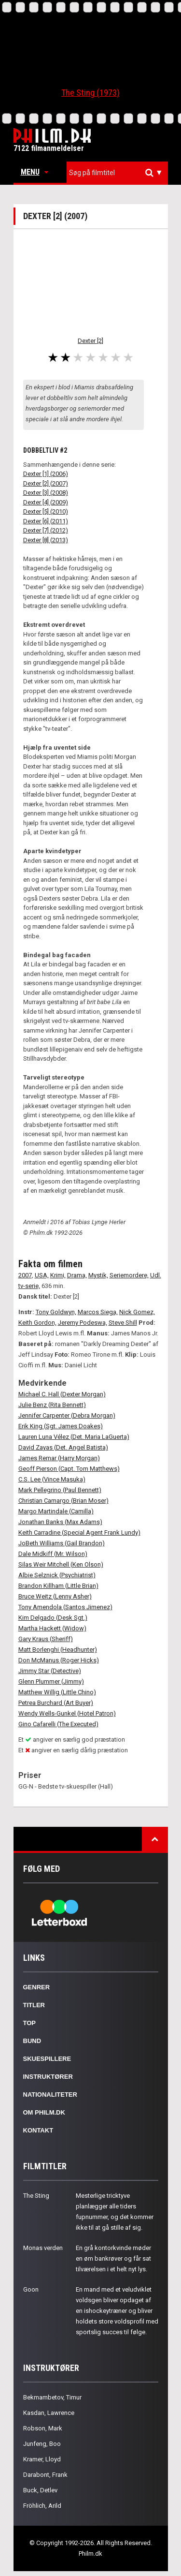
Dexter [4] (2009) (45, 502)
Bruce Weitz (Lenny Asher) (55, 1596)
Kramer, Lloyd (42, 2459)
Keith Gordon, (37, 1322)
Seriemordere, (129, 1275)
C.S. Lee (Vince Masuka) (51, 1479)
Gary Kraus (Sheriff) (45, 1639)
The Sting (36, 2195)
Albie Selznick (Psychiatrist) (57, 1575)
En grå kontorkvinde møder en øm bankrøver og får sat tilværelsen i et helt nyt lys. (113, 2258)
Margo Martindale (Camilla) (56, 1511)
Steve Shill (123, 1322)
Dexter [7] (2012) (45, 530)
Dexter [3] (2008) (45, 492)
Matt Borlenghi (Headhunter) (57, 1649)
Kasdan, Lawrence (48, 2412)
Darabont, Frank (45, 2474)
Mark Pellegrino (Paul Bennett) (59, 1490)
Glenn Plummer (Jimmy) (51, 1681)
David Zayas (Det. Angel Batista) (63, 1447)
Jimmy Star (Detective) (49, 1670)
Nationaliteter (50, 2094)
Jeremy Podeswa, (82, 1322)
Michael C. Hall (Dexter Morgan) (62, 1394)
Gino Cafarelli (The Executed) (58, 1724)
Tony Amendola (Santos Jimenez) (65, 1607)
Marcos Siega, (98, 1312)
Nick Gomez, (137, 1312)
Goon (31, 2289)
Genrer (36, 1987)
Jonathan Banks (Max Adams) (60, 1521)
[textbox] (119, 172)
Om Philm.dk (44, 2112)
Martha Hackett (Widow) (52, 1628)
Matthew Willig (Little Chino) (57, 1692)
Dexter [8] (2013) (45, 540)
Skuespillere (47, 2058)
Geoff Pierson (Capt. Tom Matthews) (69, 1468)
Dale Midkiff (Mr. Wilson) (52, 1553)
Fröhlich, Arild (42, 2505)
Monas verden (43, 2247)
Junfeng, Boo (42, 2443)
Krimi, (58, 1275)
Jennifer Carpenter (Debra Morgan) (66, 1415)
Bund (32, 2040)
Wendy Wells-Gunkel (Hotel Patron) (67, 1713)
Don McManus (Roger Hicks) (58, 1660)
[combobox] (117, 173)
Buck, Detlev (40, 2490)
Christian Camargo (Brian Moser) (63, 1500)
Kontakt (38, 2130)
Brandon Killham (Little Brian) (58, 1585)
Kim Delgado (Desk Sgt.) (52, 1617)
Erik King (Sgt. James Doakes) (60, 1426)
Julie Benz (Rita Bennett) (52, 1404)
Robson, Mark (42, 2428)
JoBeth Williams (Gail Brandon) (61, 1543)
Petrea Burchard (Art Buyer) (55, 1702)
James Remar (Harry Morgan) (59, 1458)
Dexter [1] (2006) (45, 473)
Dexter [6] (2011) (45, 521)
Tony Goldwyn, (56, 1312)
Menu (34, 172)
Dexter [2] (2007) (45, 483)
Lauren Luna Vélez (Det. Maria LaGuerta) (73, 1436)
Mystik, (98, 1275)
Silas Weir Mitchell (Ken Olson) (60, 1564)
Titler (34, 2005)
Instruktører (48, 2076)
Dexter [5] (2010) (45, 511)
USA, (42, 1275)
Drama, (77, 1275)
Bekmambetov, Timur (52, 2397)
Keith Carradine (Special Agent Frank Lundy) (79, 1532)
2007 (25, 1275)
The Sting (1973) (90, 93)
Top (29, 2023)
